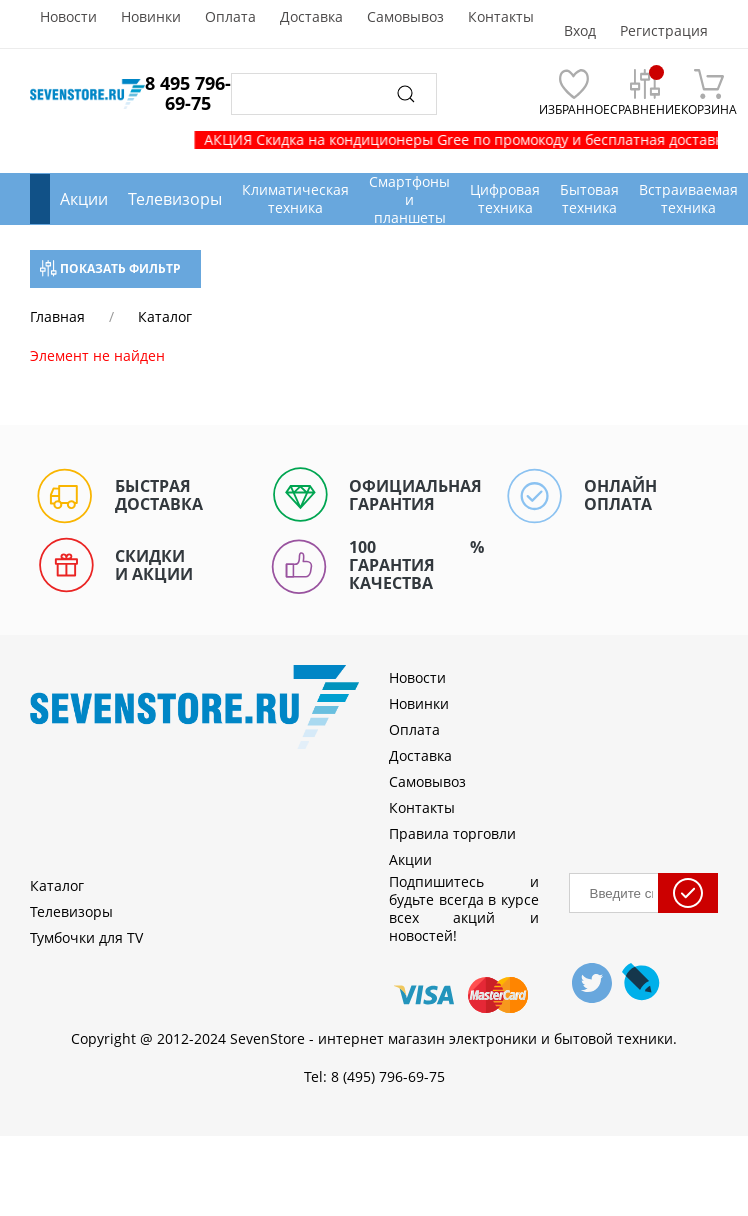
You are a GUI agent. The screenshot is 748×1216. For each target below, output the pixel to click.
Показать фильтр (110, 268)
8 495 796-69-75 (188, 93)
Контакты (501, 17)
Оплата (230, 17)
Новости (68, 17)
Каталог (57, 885)
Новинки (151, 17)
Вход (580, 31)
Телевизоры (175, 199)
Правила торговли (452, 833)
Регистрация (664, 31)
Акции (84, 199)
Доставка (311, 17)
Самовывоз (405, 17)
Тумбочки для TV (86, 937)
